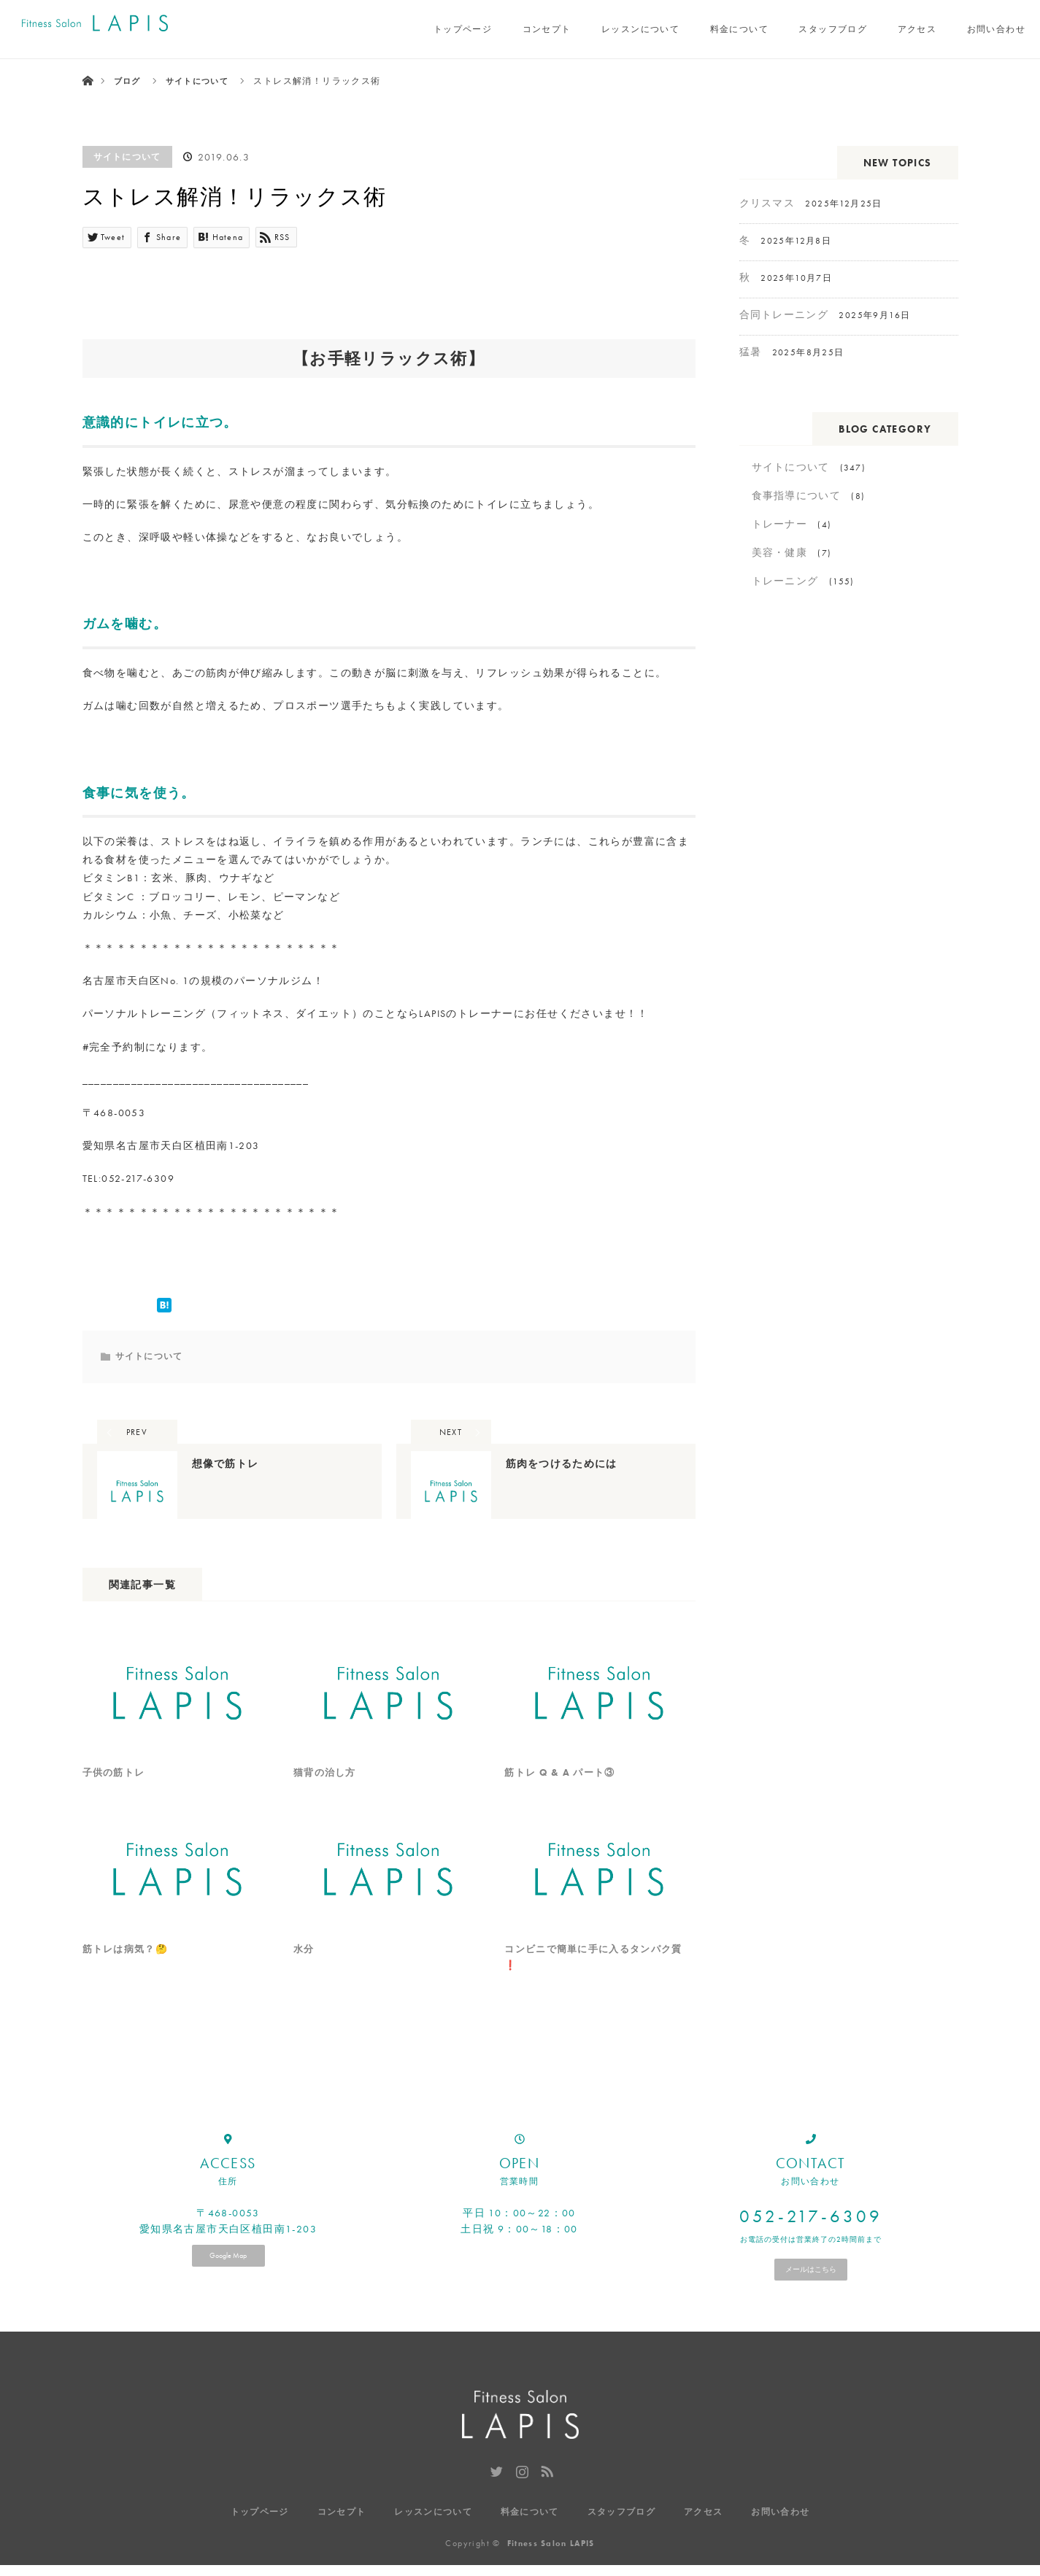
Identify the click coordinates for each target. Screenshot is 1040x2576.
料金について (739, 29)
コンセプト (547, 29)
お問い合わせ (996, 29)
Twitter (495, 2499)
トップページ (463, 29)
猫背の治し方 (327, 1796)
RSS (545, 2499)
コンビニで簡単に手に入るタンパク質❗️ (594, 1984)
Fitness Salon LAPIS (551, 2554)
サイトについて (127, 157)
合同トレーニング (784, 314)
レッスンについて (640, 29)
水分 (304, 1975)
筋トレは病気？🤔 (128, 1975)
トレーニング (785, 580)
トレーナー (780, 523)
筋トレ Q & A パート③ (562, 1796)
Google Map (228, 2284)
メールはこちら (810, 2298)
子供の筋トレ (116, 1796)
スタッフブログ (832, 29)
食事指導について (796, 495)
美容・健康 (780, 552)
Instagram (520, 2499)
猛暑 (750, 351)
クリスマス (767, 202)
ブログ (128, 81)
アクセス (917, 29)
